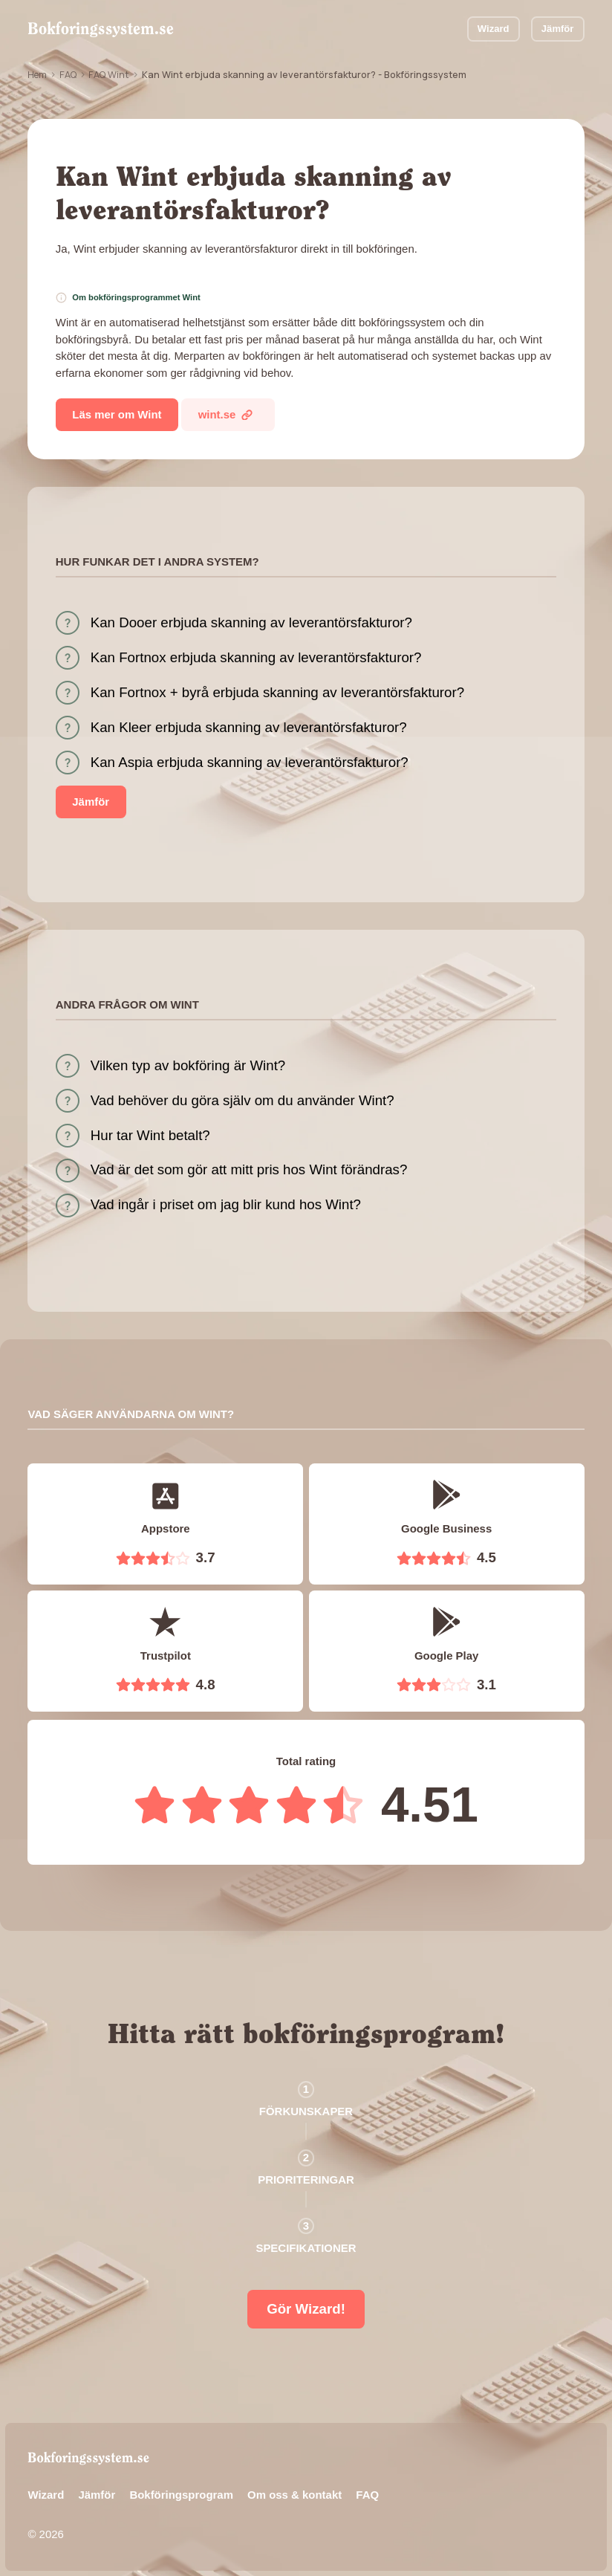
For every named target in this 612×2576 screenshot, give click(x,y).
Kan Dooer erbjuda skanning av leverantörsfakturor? (251, 622)
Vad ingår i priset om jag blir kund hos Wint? (226, 1204)
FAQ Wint (108, 74)
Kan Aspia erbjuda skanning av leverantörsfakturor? (249, 762)
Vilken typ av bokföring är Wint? (188, 1065)
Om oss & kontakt (294, 2494)
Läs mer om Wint (116, 414)
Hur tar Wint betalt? (150, 1135)
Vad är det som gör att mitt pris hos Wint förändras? (249, 1169)
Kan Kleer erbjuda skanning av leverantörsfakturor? (249, 727)
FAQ (67, 74)
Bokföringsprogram (181, 2494)
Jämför (557, 28)
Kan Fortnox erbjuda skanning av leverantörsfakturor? (256, 657)
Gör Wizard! (306, 2309)
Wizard (494, 28)
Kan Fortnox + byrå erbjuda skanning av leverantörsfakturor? (277, 692)
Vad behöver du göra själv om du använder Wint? (242, 1100)
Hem (37, 74)
